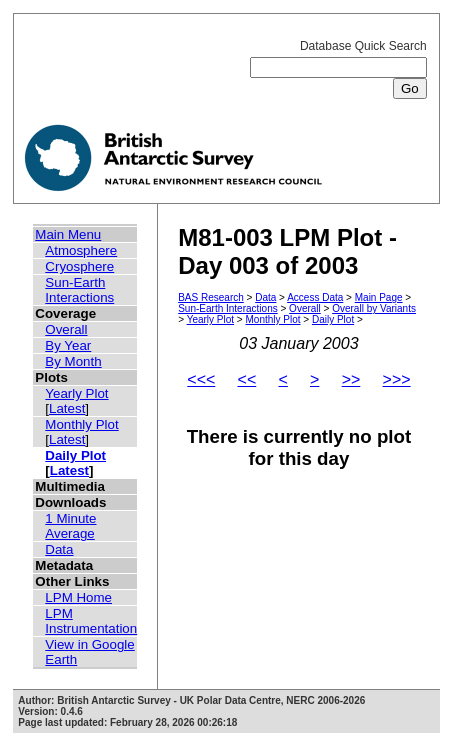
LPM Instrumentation (91, 621)
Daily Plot (75, 455)
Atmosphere (81, 250)
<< (247, 379)
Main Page (379, 297)
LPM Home (78, 597)
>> (351, 379)
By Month (73, 361)
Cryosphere (79, 266)
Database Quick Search (338, 67)
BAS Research (211, 297)
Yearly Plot (76, 393)
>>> (397, 379)
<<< (201, 379)
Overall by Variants (374, 308)
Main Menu (68, 234)
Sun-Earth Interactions (79, 290)
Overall (66, 329)
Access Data (315, 297)
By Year (68, 345)
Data (59, 549)
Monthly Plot (81, 424)
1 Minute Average (70, 526)
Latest (67, 408)
